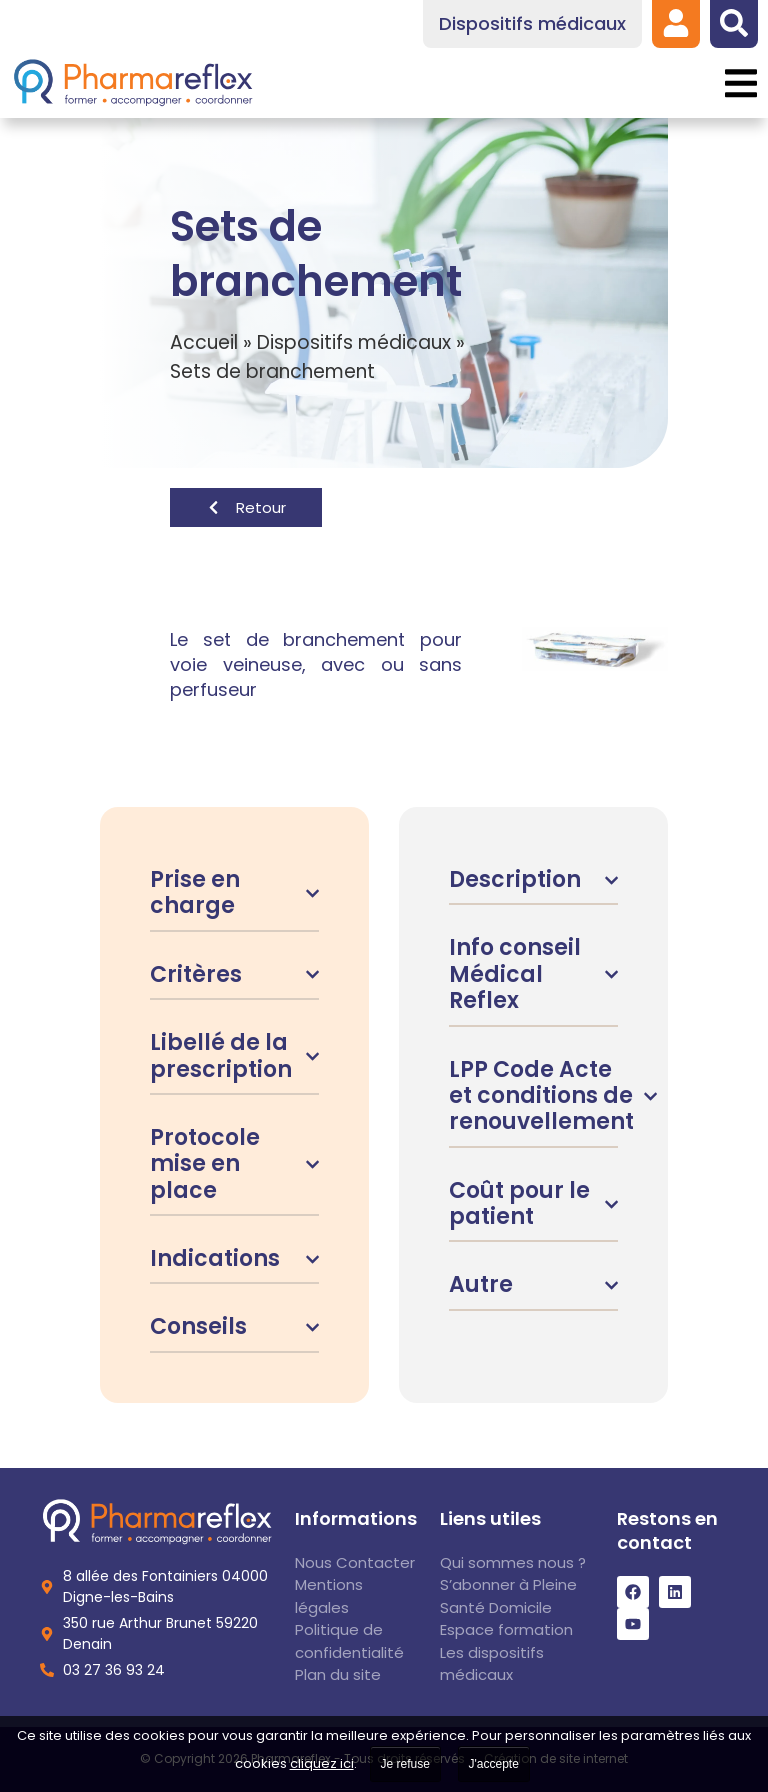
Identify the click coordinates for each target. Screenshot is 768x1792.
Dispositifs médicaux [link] (354, 342)
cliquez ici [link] (322, 1763)
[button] (740, 83)
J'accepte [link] (494, 1764)
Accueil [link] (204, 342)
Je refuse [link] (405, 1764)
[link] (676, 23)
